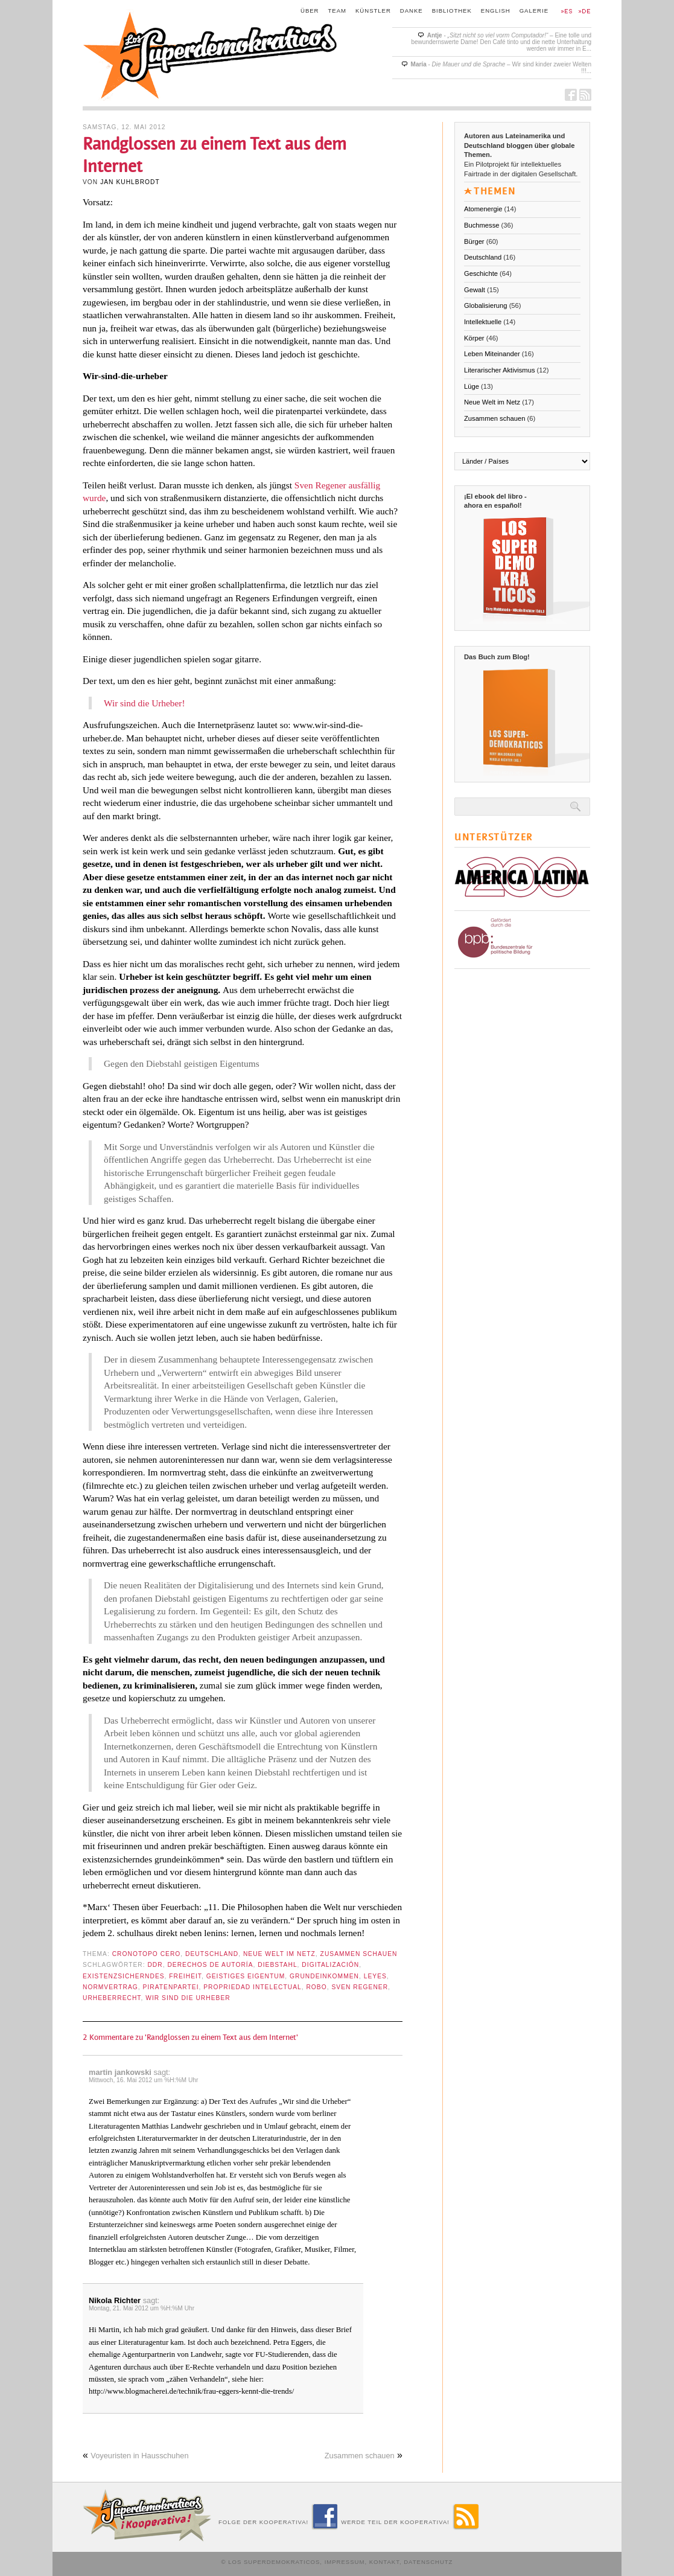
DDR (154, 1964)
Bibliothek (452, 10)
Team (337, 10)
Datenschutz (428, 2561)
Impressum (345, 2561)
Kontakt (384, 2561)
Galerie (534, 10)
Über (309, 10)
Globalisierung (485, 305)
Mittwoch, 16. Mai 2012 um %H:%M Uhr (143, 2080)
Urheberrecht (112, 1998)
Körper (474, 338)
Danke (411, 10)
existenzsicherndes (124, 1976)
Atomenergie (483, 209)
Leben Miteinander (492, 353)
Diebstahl (277, 1964)
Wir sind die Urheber (187, 1998)
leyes (375, 1976)
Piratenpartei (171, 1987)
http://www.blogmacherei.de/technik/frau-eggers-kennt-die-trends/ (191, 2391)
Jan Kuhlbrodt (130, 182)
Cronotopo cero (146, 1954)
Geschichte (481, 273)
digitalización (330, 1964)
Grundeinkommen (324, 1976)
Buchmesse (481, 225)
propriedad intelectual (252, 1987)
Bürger (474, 241)
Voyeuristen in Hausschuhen (139, 2455)
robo (316, 1987)
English (495, 10)
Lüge (471, 386)
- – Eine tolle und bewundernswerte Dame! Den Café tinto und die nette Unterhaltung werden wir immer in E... (501, 42)
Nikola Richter (115, 2300)
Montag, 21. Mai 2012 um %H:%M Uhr (141, 2308)
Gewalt (474, 289)
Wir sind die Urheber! (144, 703)
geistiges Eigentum (245, 1976)
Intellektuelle (482, 321)
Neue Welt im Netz (279, 1954)
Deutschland (211, 1954)
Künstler (373, 10)
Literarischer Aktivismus (499, 370)
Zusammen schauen (359, 1954)
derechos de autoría (210, 1964)
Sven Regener (359, 1987)
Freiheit (185, 1976)
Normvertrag (110, 1987)
